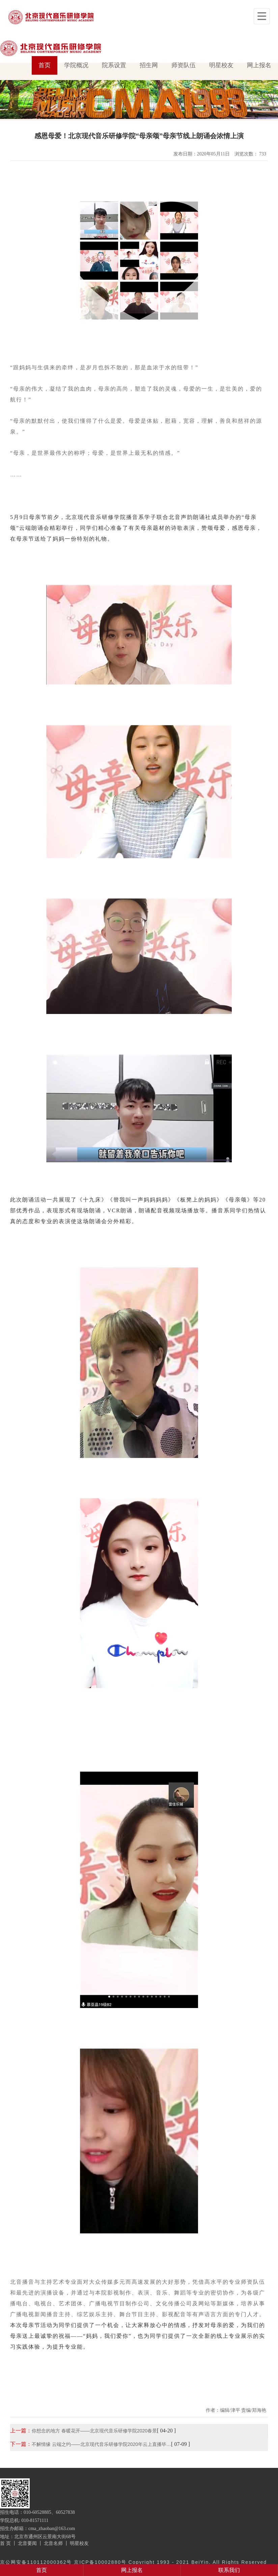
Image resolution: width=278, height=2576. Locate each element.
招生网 (149, 65)
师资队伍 (183, 65)
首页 (44, 65)
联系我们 (229, 2570)
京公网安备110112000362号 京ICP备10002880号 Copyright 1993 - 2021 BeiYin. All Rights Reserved (133, 2562)
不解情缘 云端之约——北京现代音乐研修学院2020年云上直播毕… (101, 2444)
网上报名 (259, 65)
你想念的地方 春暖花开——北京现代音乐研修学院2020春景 (94, 2430)
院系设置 (114, 65)
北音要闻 (27, 2543)
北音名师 (53, 2543)
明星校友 (221, 65)
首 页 (5, 2543)
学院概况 (76, 65)
